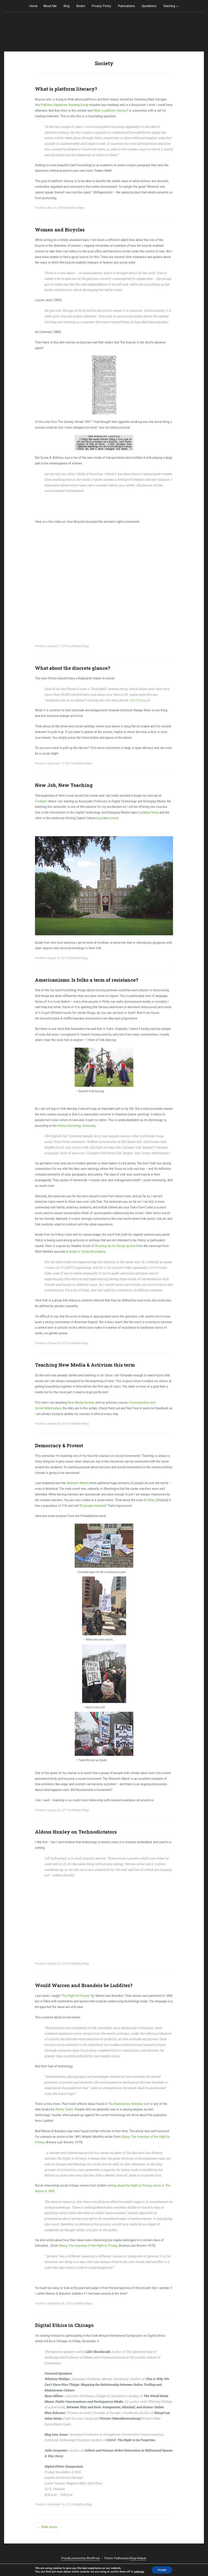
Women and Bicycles (60, 230)
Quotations (149, 6)
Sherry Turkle (64, 2109)
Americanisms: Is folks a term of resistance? (86, 980)
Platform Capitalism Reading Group (64, 105)
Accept (162, 2570)
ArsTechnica (140, 700)
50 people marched (92, 1506)
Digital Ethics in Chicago (64, 2325)
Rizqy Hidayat (137, 2558)
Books (80, 6)
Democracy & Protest (59, 1445)
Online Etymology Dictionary (77, 1126)
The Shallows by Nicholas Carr (128, 2104)
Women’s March (77, 1483)
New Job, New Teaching (64, 785)
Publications (126, 6)
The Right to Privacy (75, 1996)
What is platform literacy (110, 110)
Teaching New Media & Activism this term (85, 1365)
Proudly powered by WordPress (80, 2558)
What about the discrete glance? (72, 668)
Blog (66, 6)
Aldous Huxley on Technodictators (76, 1832)
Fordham (41, 801)
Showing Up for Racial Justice (115, 1246)
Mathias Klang (76, 207)
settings (139, 2571)
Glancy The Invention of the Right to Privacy (88, 2245)
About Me (50, 6)
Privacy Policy (101, 6)
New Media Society (81, 1402)
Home (33, 6)
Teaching (169, 6)
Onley (151, 1500)
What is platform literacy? (66, 89)
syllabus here (148, 812)
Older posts (47, 2527)
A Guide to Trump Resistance (86, 1251)
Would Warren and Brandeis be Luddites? (84, 1985)
